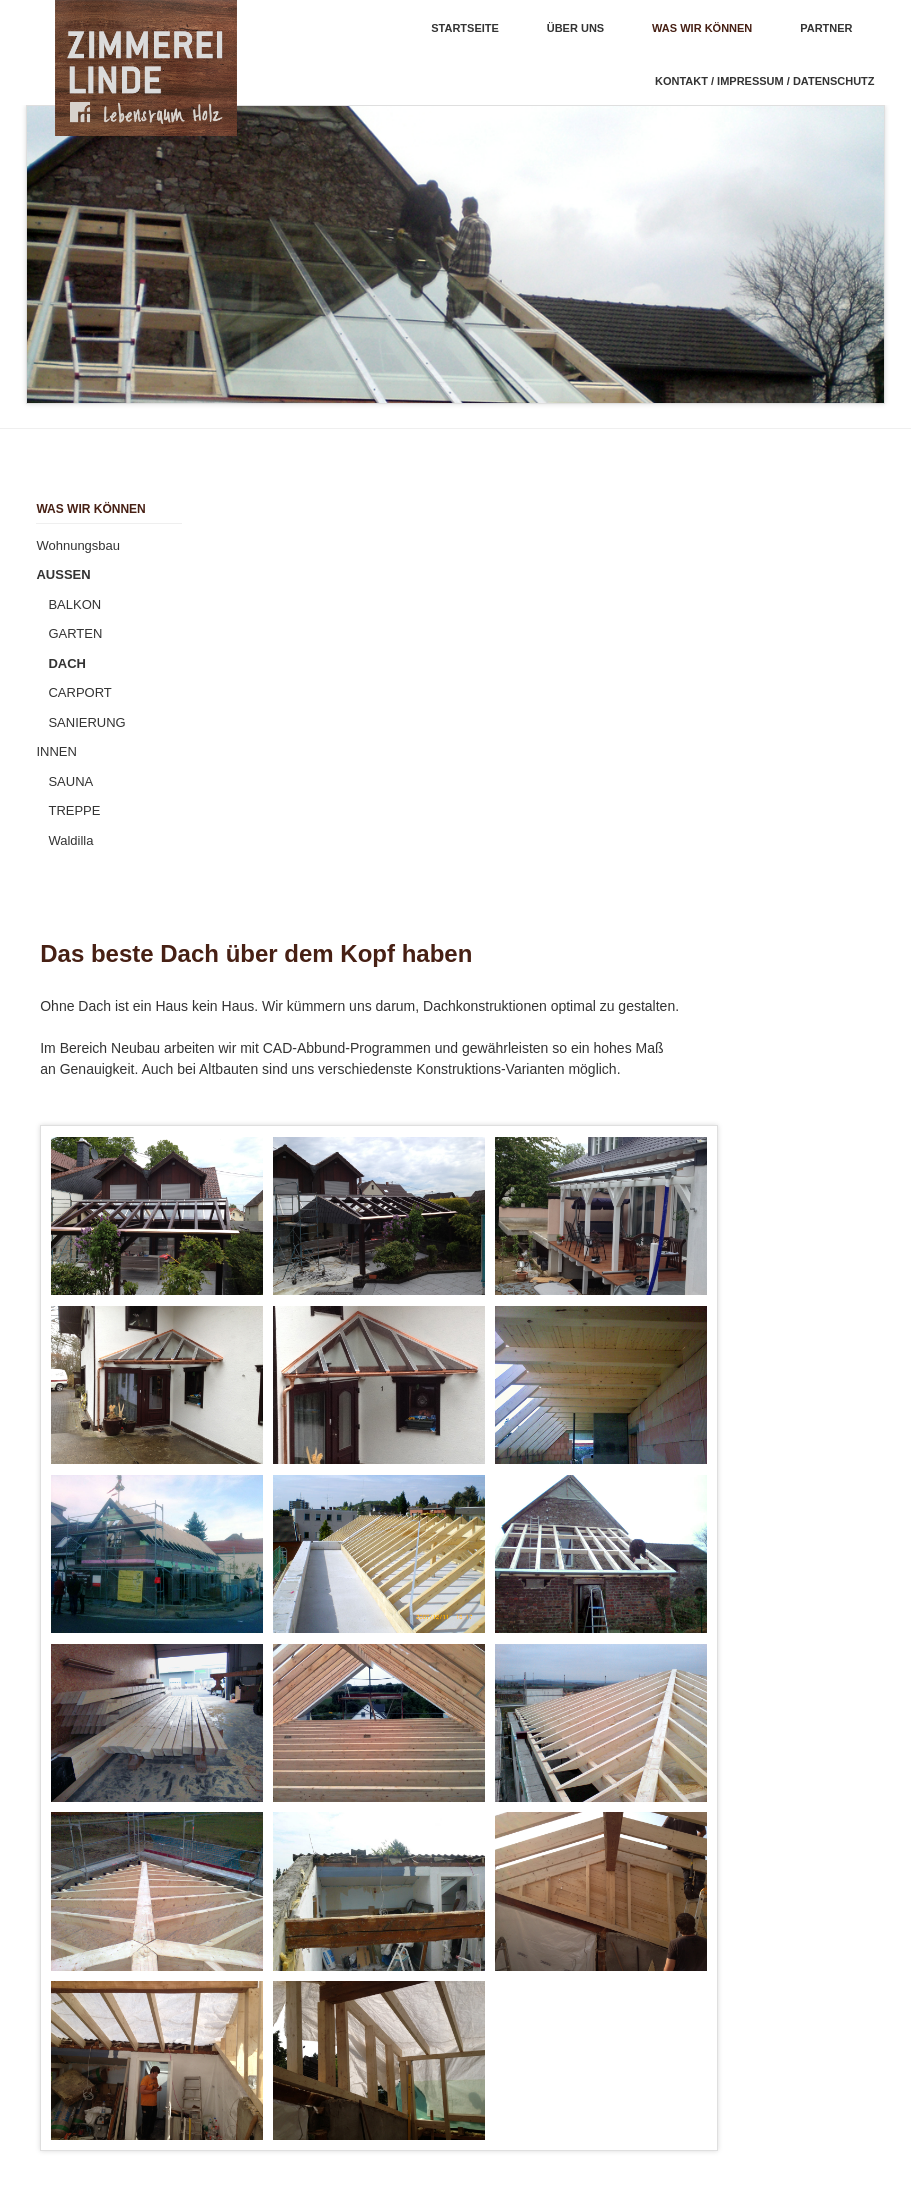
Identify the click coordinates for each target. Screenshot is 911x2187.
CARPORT (79, 692)
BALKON (74, 604)
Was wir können (702, 28)
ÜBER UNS (575, 28)
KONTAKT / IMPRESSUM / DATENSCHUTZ (765, 81)
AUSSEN (63, 574)
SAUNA (70, 781)
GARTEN (75, 633)
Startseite (465, 28)
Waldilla (70, 840)
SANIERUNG (86, 722)
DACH (67, 663)
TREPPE (74, 810)
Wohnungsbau (78, 545)
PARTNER (826, 28)
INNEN (56, 751)
